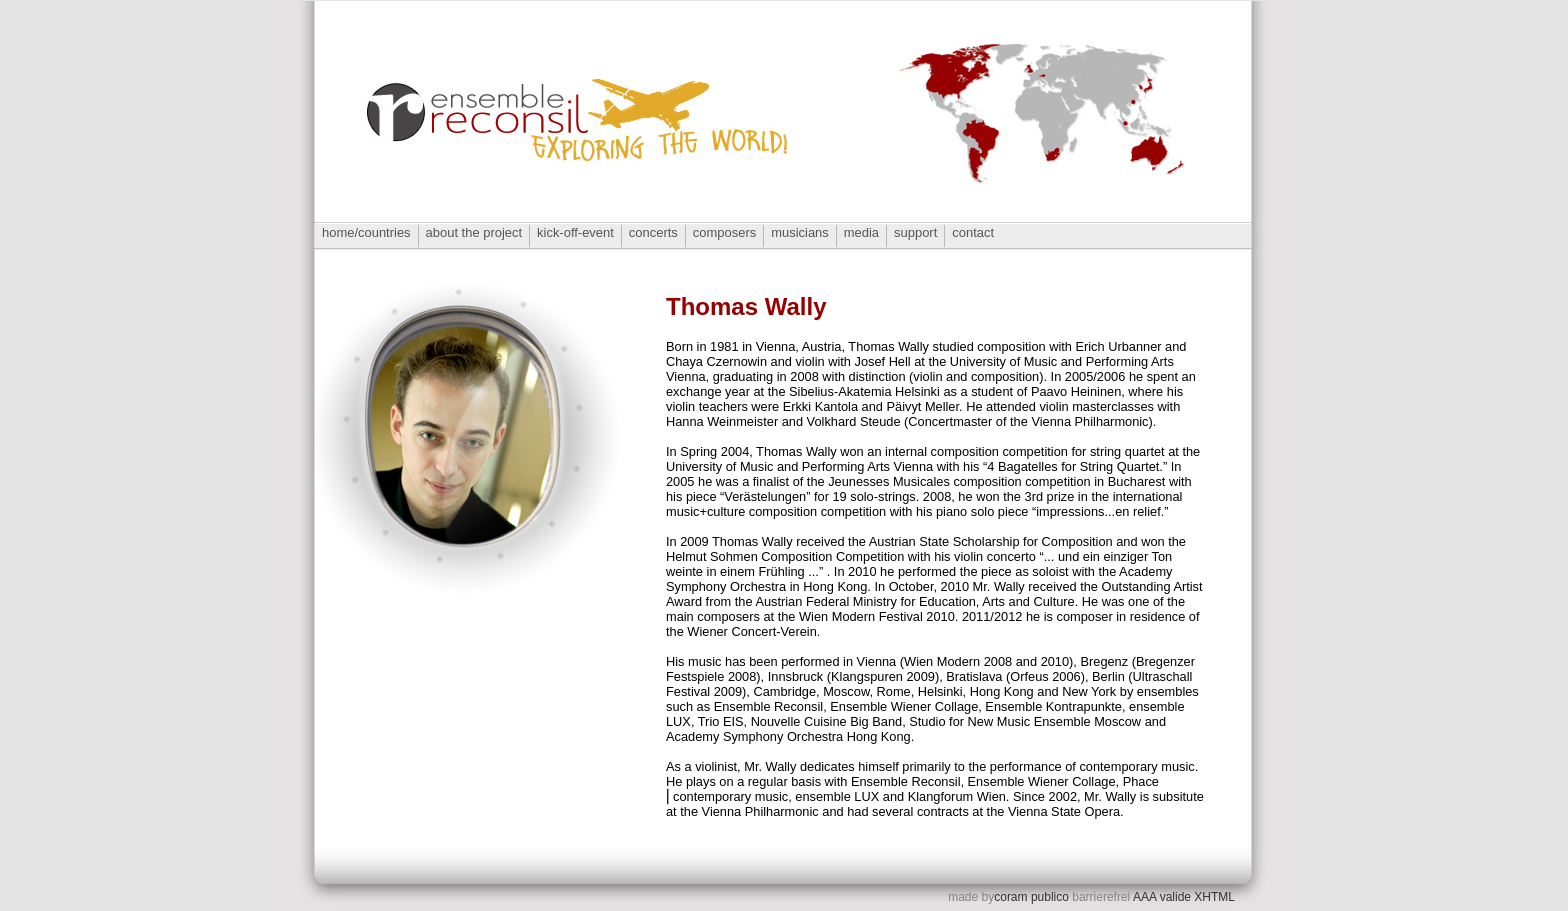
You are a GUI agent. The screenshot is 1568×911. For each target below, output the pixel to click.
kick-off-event (575, 232)
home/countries (366, 232)
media (861, 232)
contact (973, 232)
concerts (653, 232)
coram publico (1031, 897)
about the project (474, 232)
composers (724, 232)
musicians (800, 232)
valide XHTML (1197, 897)
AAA (1144, 897)
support (915, 232)
